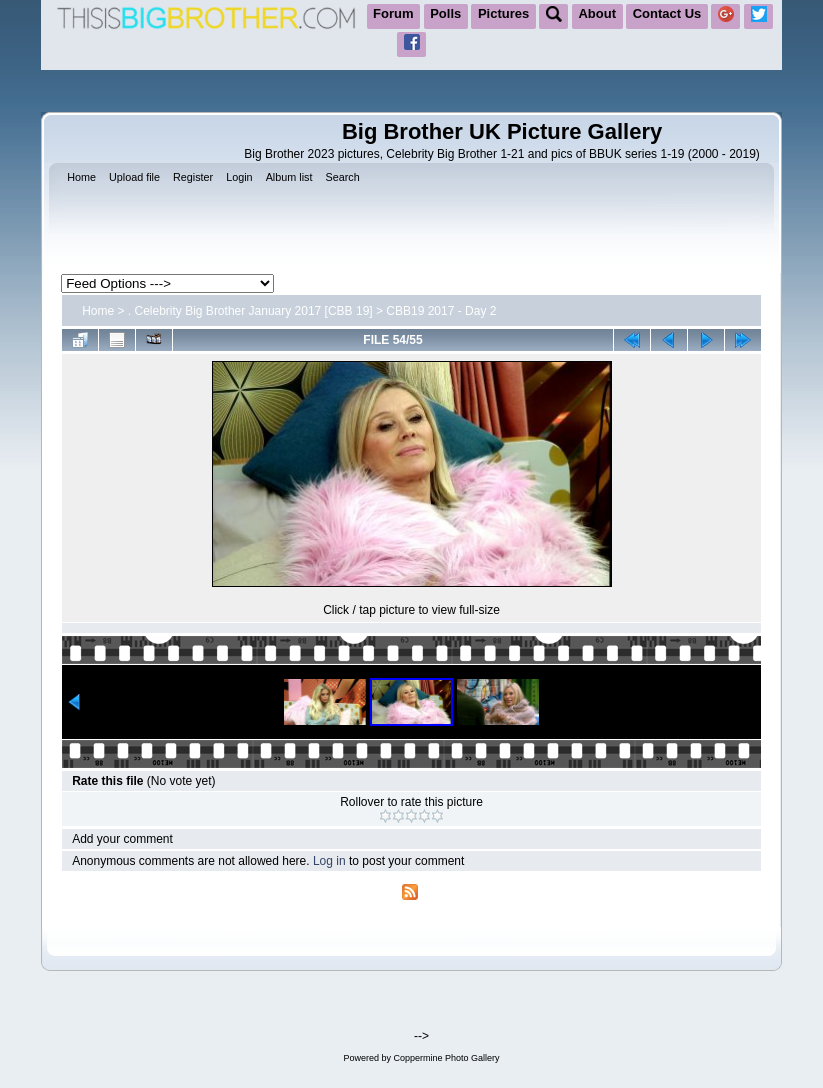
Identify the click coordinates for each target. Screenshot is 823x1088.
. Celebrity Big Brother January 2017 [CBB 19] (250, 311)
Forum (393, 13)
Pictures (503, 13)
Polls (445, 13)
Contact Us (667, 13)
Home (98, 311)
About (597, 13)
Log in (329, 861)
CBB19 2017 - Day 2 (441, 311)
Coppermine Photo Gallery (446, 1058)
